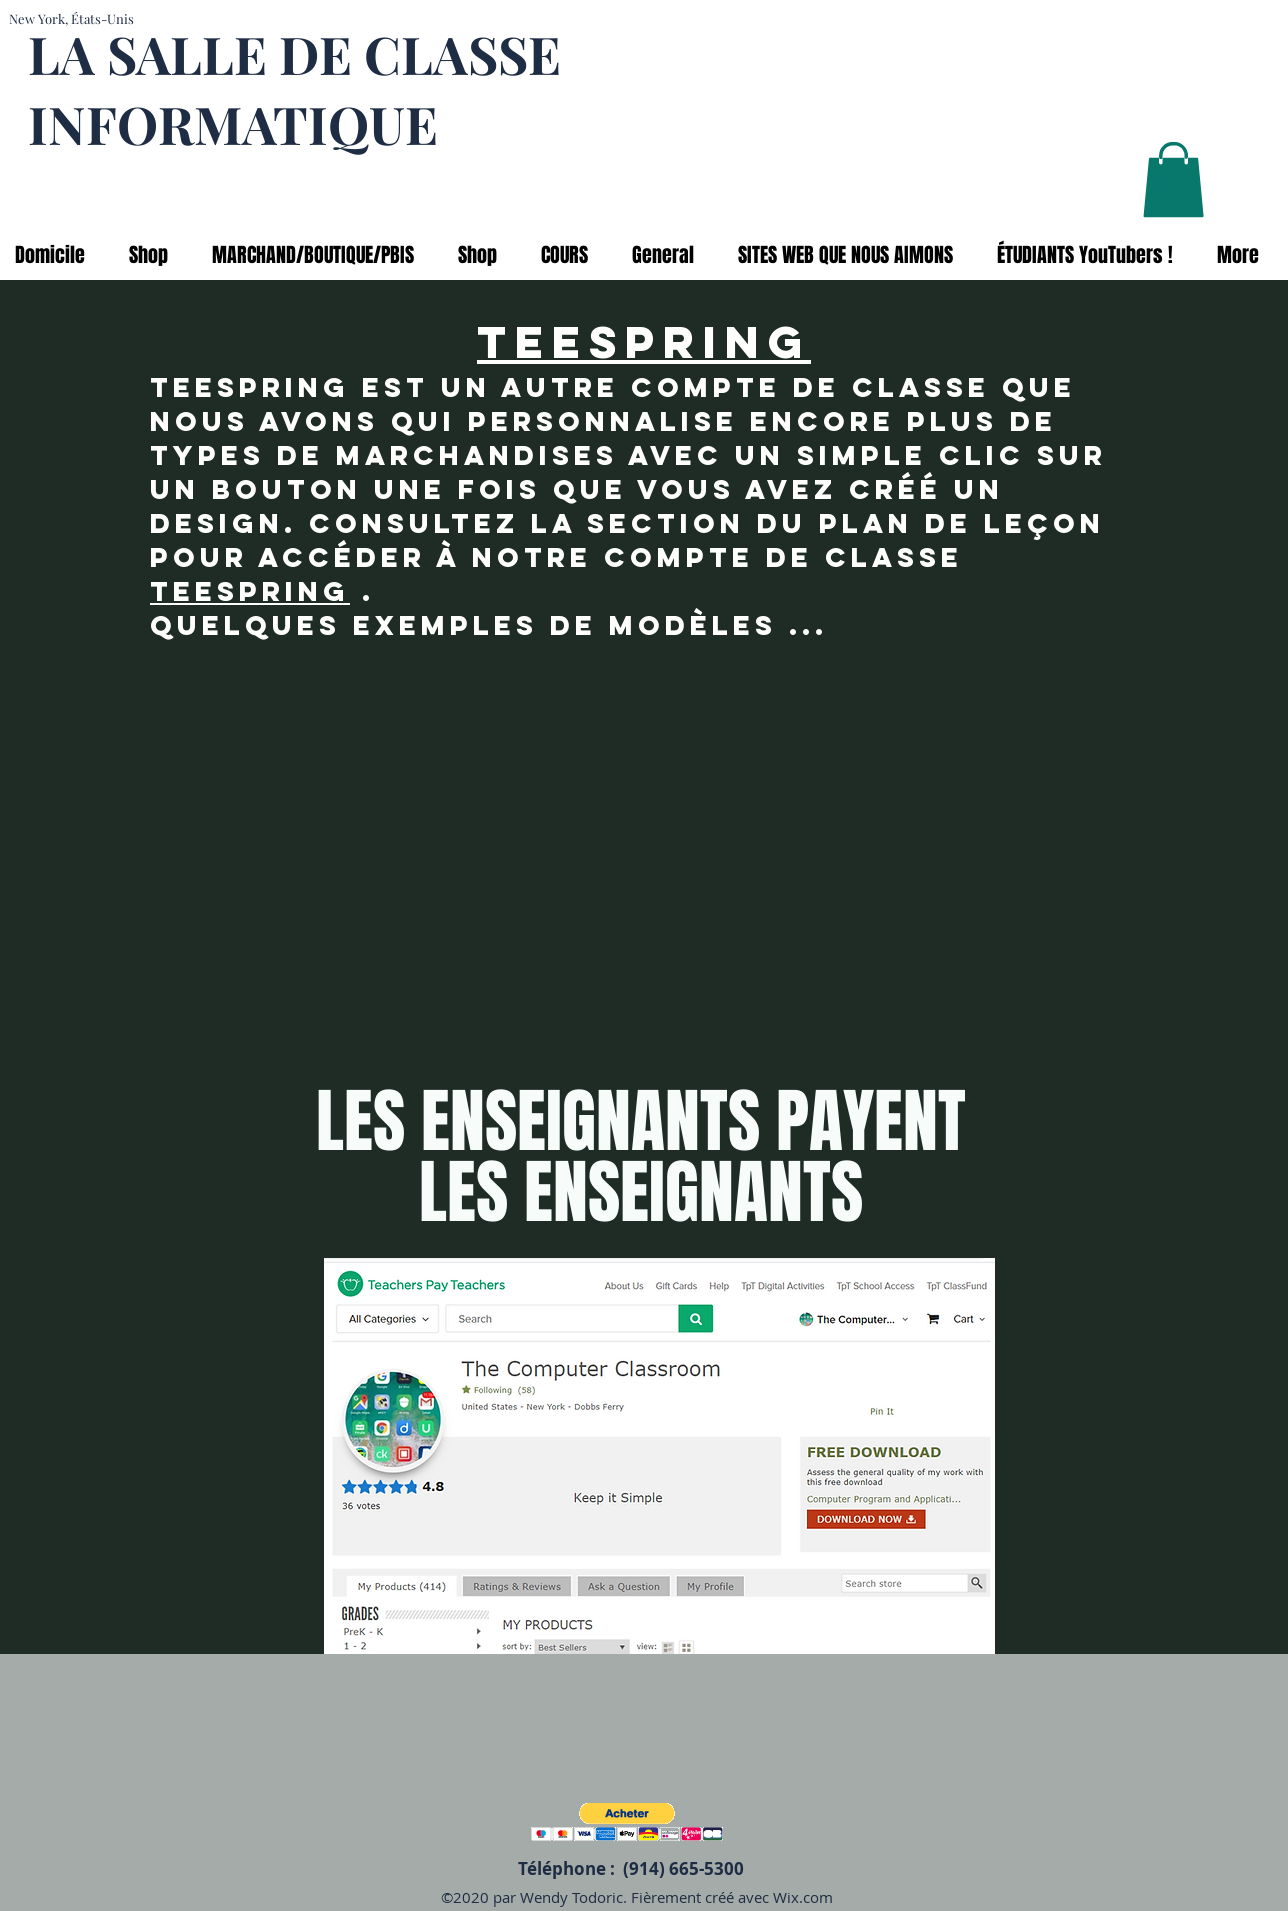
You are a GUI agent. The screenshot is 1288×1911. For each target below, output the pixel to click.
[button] (1173, 179)
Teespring (250, 591)
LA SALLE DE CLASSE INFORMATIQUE (294, 88)
